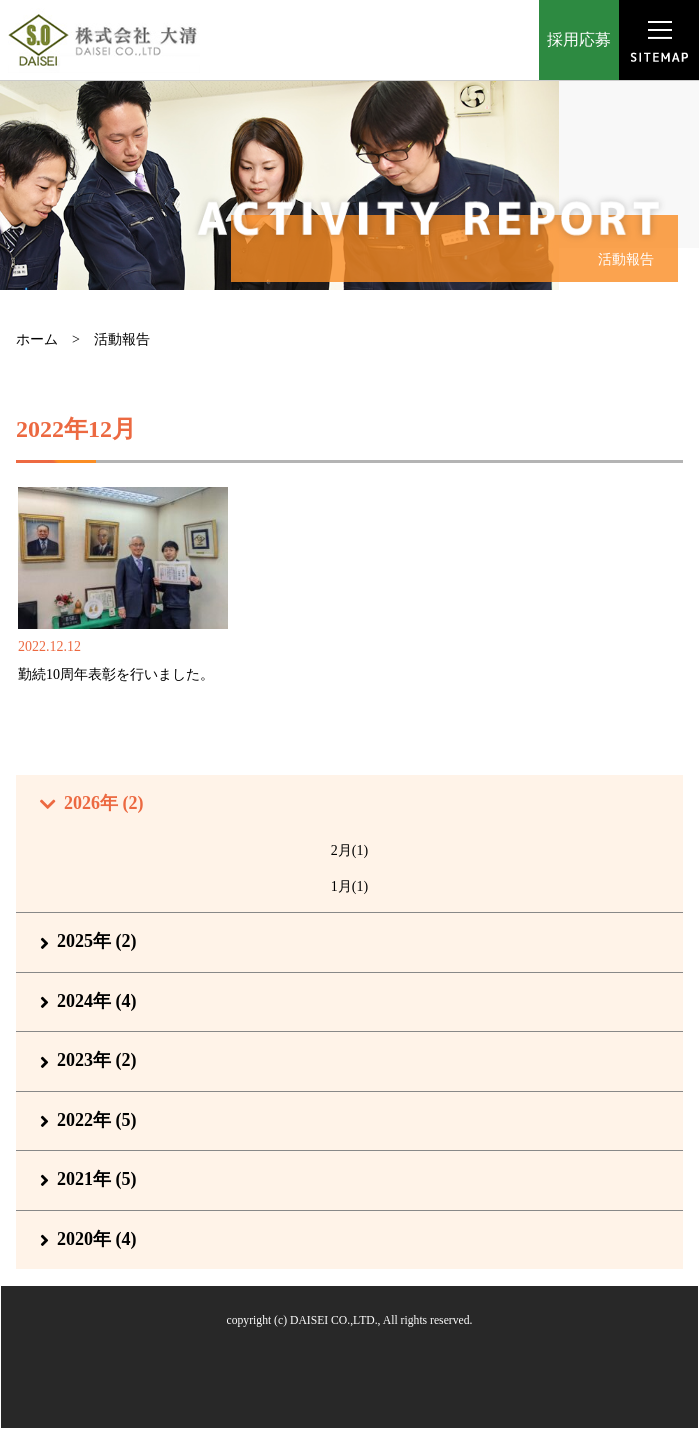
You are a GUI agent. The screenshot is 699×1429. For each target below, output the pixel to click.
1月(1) (349, 886)
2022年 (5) (97, 1120)
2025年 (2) (97, 941)
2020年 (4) (97, 1239)
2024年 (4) (97, 1001)
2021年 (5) (97, 1179)
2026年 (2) (104, 803)
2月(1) (349, 850)
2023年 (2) (97, 1060)
